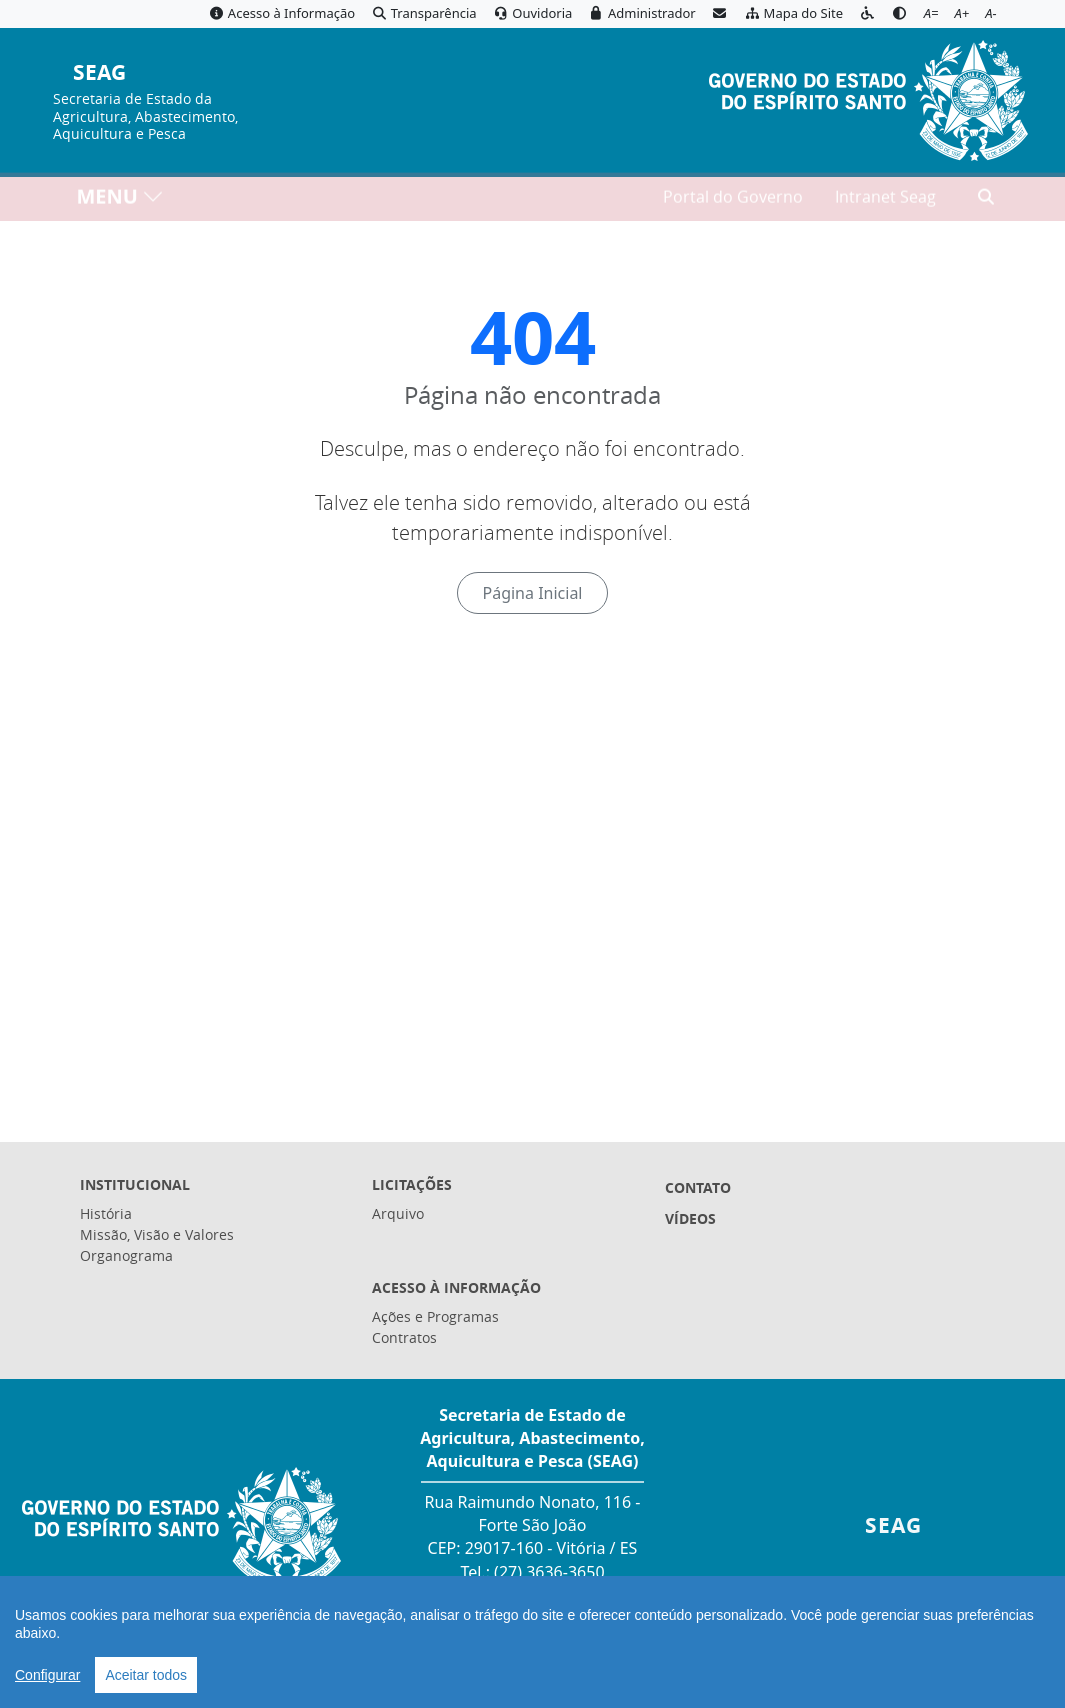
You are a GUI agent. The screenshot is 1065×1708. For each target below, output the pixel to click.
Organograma (126, 1255)
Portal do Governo (733, 201)
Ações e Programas (435, 1316)
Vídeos (690, 1218)
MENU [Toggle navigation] (120, 200)
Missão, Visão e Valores (157, 1234)
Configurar (47, 1675)
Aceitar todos (146, 1675)
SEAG (99, 73)
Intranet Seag (885, 201)
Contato (698, 1187)
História (106, 1213)
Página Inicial (532, 593)
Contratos (404, 1337)
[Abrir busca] (986, 201)
